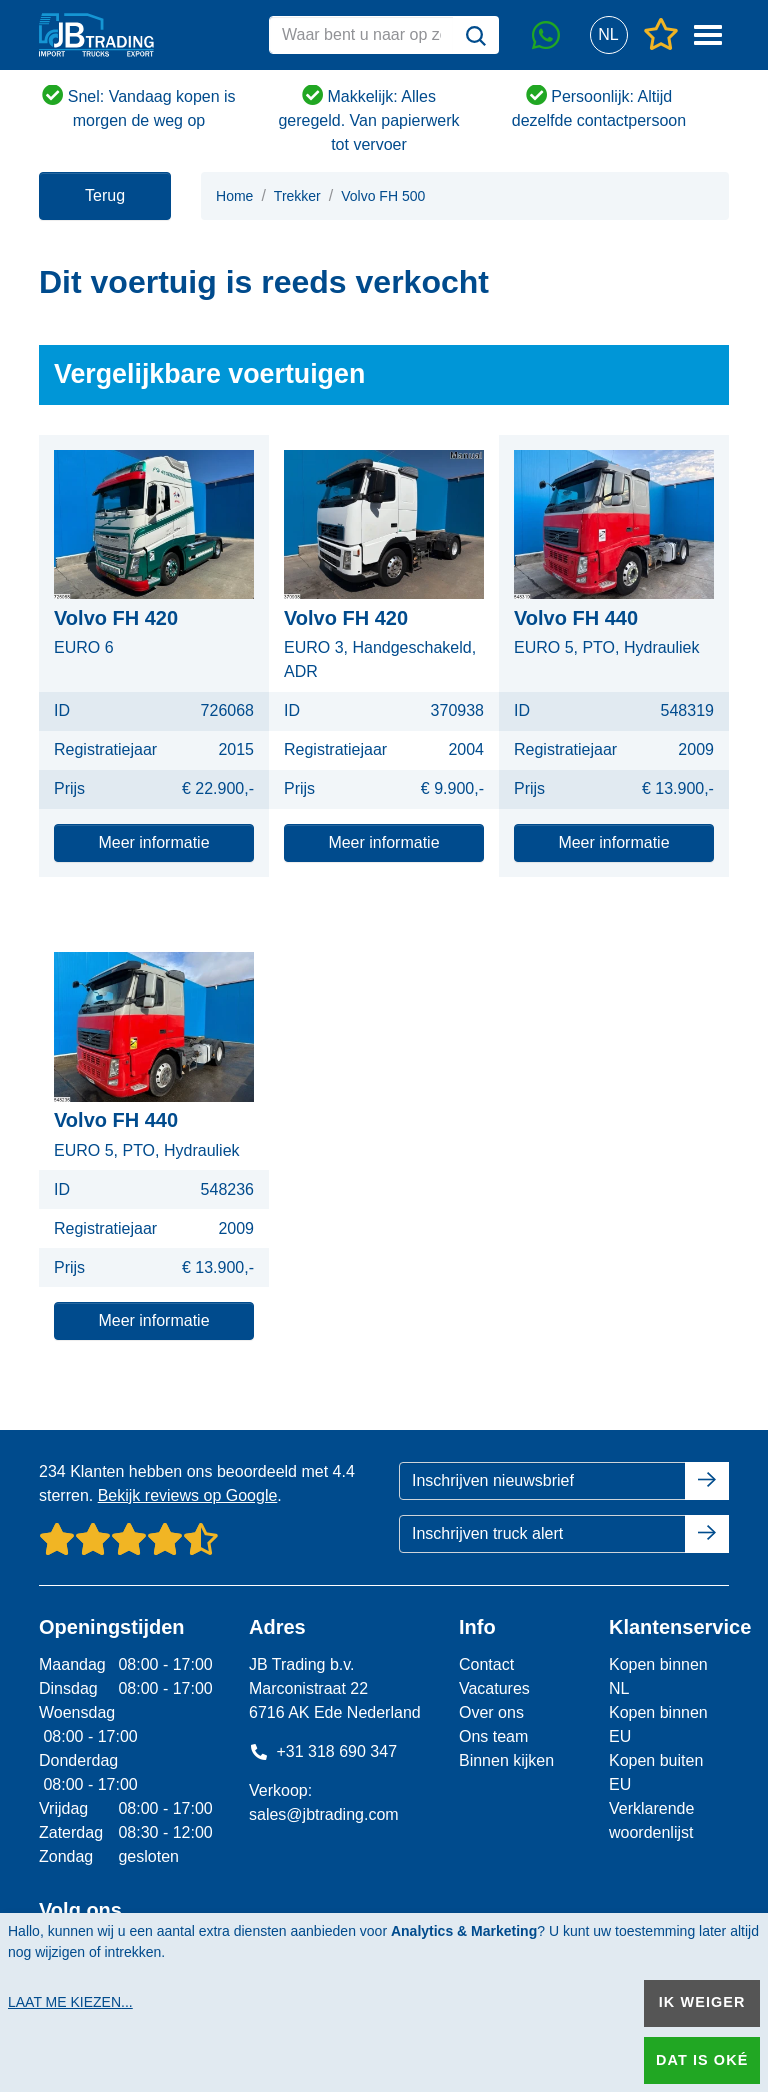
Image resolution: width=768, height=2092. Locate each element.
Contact (486, 1664)
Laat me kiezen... (70, 2002)
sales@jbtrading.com (324, 1814)
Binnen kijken (506, 1760)
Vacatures (494, 1688)
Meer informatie (153, 842)
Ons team (493, 1736)
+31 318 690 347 (323, 1751)
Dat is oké (702, 2060)
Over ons (491, 1712)
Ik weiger (702, 2002)
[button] (608, 35)
